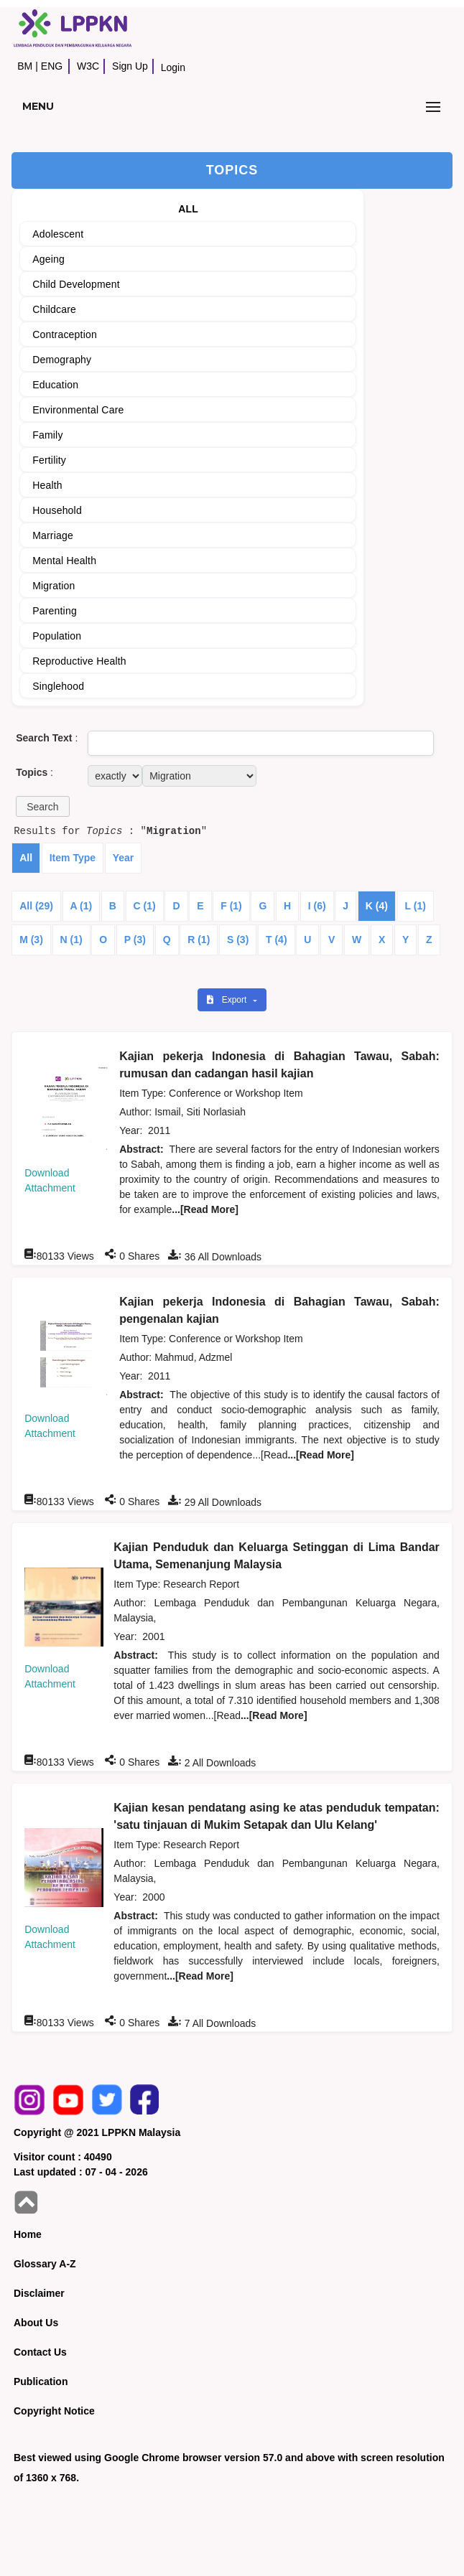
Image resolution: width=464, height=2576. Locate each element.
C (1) (145, 906)
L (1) (415, 906)
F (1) (231, 906)
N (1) (71, 939)
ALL (188, 209)
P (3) (135, 939)
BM (24, 66)
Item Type (73, 857)
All (25, 857)
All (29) (36, 906)
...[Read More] (205, 1209)
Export (228, 1000)
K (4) (377, 906)
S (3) (238, 939)
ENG (51, 66)
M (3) (31, 939)
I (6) (317, 906)
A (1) (81, 906)
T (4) (276, 939)
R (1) (198, 939)
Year (123, 857)
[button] (42, 806)
